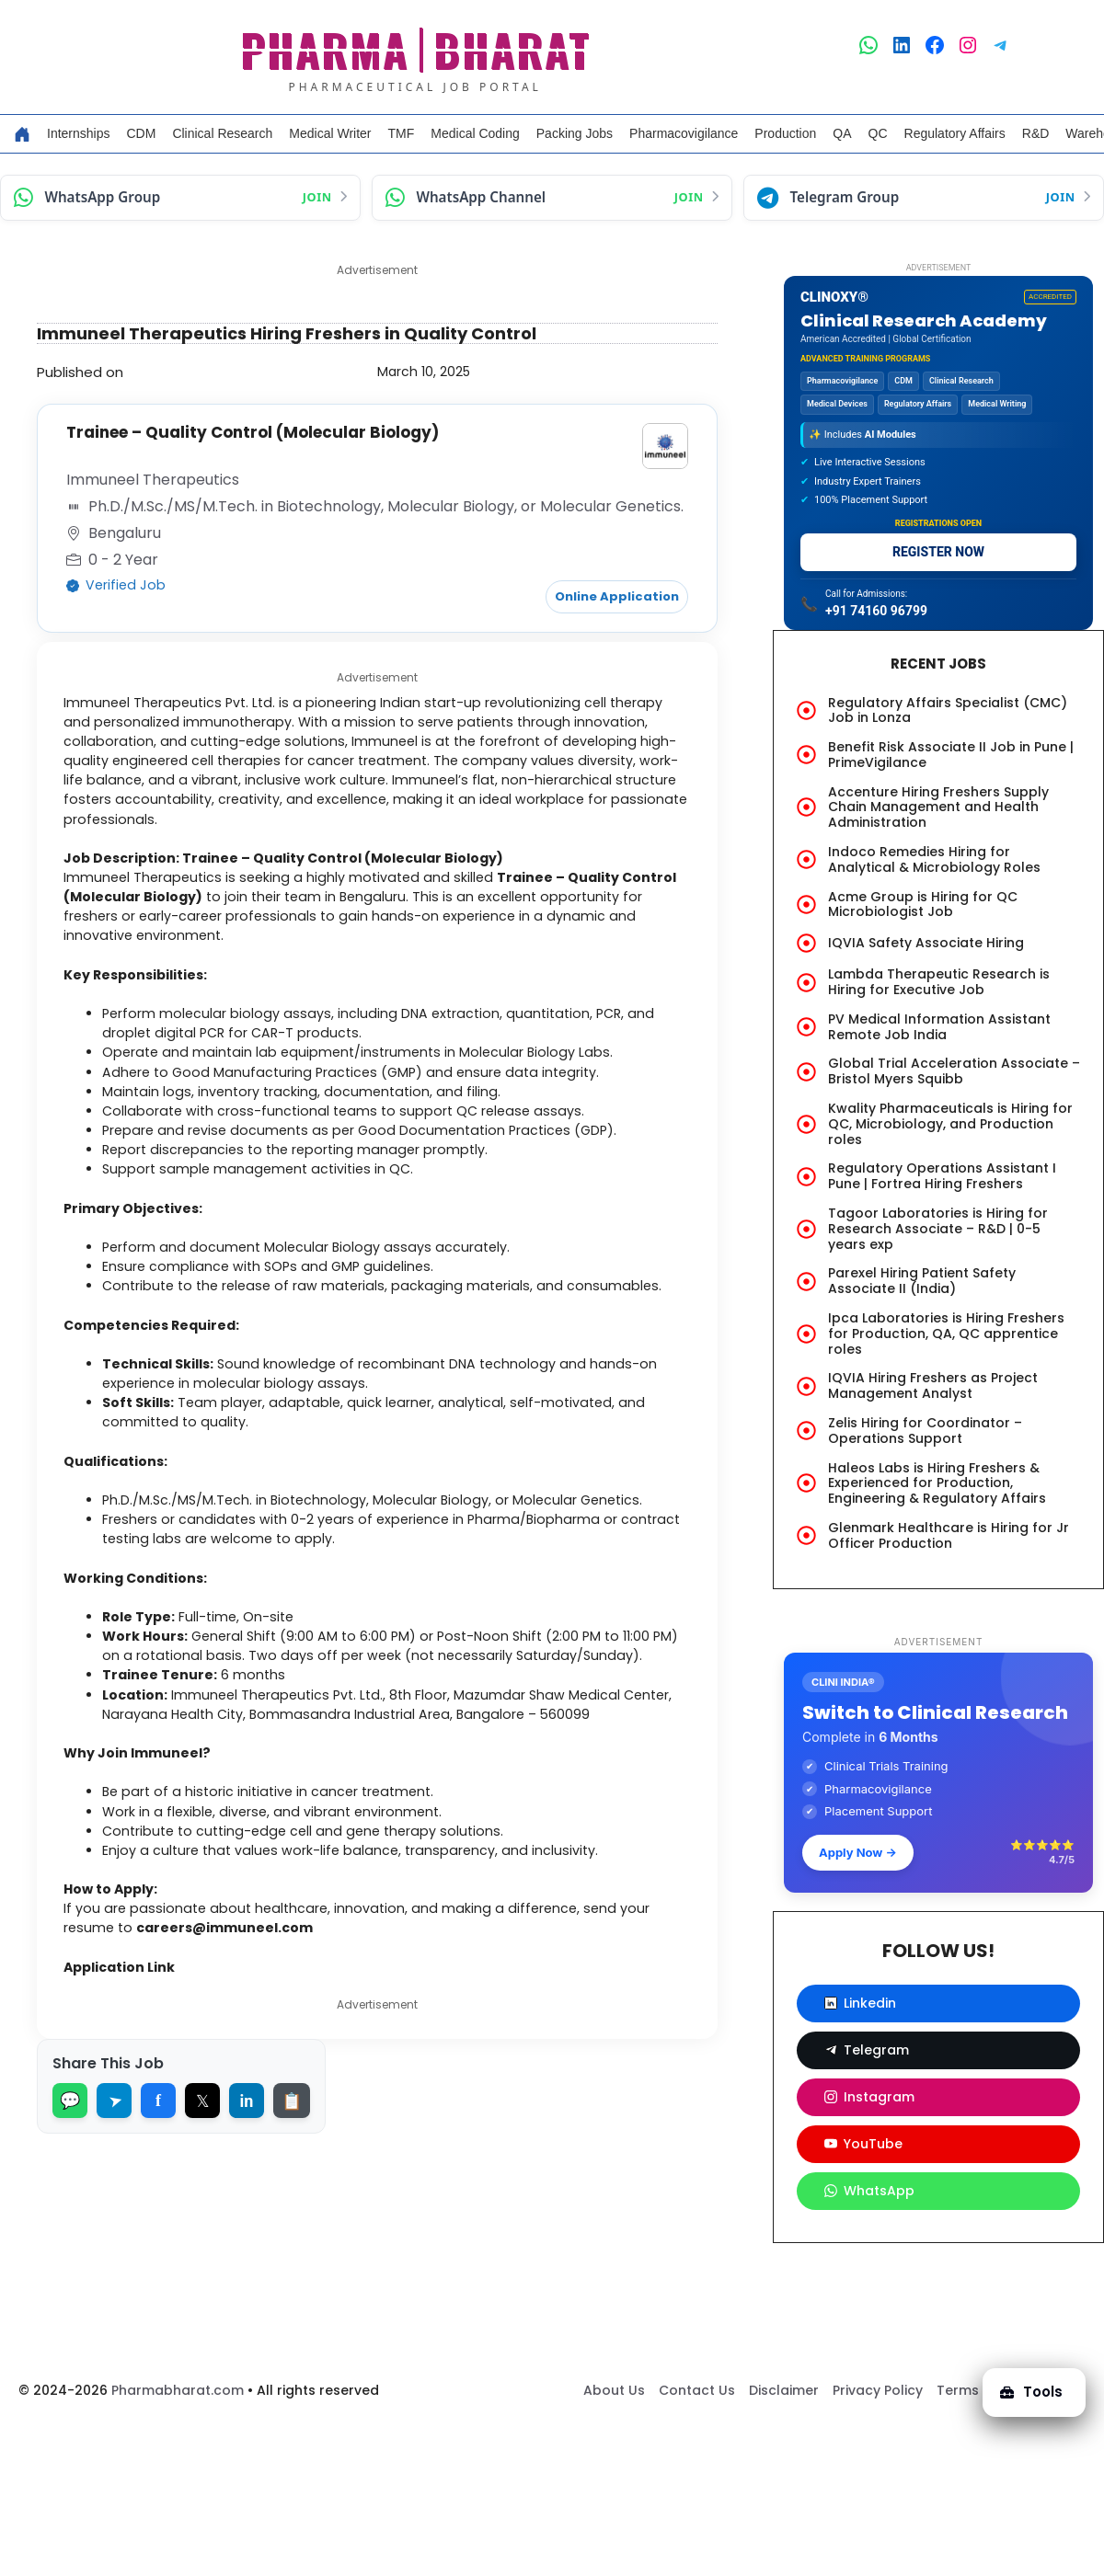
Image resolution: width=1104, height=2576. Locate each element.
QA (842, 133)
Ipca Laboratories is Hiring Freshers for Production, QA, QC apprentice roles (946, 1333)
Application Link (132, 2111)
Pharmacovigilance (683, 133)
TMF (401, 133)
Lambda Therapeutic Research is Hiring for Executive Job (939, 982)
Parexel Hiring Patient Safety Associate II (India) (922, 1281)
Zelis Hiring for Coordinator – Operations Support (925, 1431)
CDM (140, 133)
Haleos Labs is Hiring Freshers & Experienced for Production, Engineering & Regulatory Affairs (937, 1483)
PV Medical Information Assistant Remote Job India (939, 1027)
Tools (1025, 2379)
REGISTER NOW (938, 551)
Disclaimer (784, 2436)
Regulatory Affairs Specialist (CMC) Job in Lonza (947, 710)
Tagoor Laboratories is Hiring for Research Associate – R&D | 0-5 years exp (938, 1229)
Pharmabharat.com (177, 2436)
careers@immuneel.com (242, 2069)
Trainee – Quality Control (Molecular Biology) (261, 432)
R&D (1036, 133)
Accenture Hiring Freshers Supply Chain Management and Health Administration (938, 807)
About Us (614, 2436)
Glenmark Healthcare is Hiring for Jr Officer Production (948, 1535)
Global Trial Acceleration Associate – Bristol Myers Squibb (954, 1071)
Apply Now (858, 1852)
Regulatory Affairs (955, 133)
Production (785, 133)
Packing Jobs (574, 133)
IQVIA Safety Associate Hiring (926, 942)
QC (878, 133)
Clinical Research (222, 133)
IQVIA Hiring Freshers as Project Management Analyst (933, 1385)
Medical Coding (475, 133)
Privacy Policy (878, 2436)
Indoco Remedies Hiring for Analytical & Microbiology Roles (934, 859)
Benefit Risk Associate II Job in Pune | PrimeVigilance (951, 755)
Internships (78, 133)
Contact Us (697, 2436)
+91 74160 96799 (876, 610)
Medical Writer (330, 133)
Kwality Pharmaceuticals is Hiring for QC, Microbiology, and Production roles (950, 1124)
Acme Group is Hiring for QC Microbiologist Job (923, 904)
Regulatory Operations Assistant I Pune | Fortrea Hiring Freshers (942, 1176)
